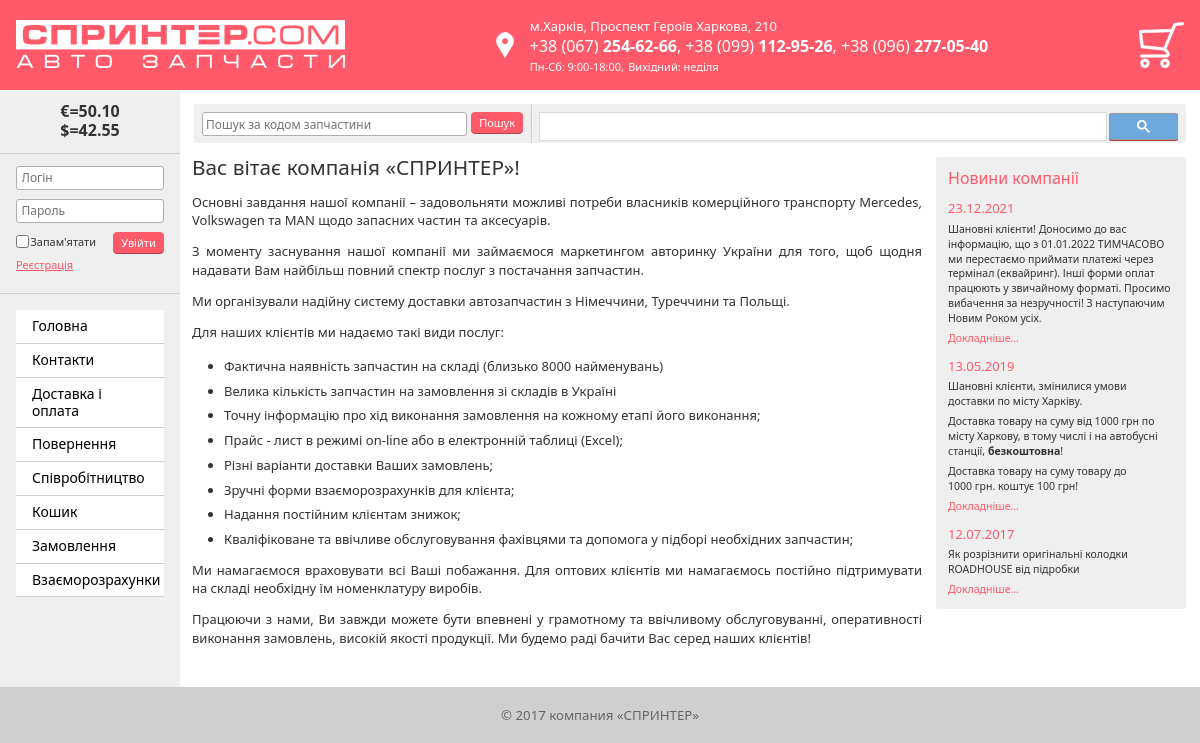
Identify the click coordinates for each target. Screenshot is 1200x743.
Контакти (63, 359)
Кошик (1161, 45)
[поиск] (821, 127)
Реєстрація (44, 264)
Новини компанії (1013, 178)
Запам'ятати (63, 241)
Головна (60, 325)
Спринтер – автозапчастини (180, 44)
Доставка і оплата (67, 402)
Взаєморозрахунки (96, 579)
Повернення (74, 443)
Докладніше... (983, 338)
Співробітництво (88, 477)
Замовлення (74, 545)
